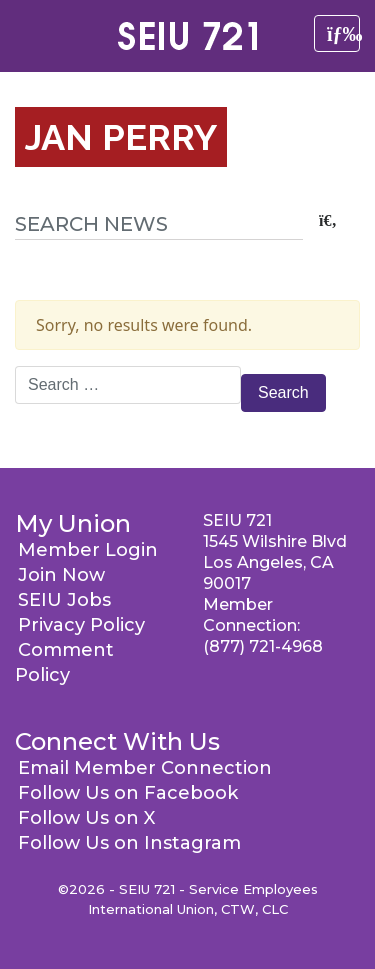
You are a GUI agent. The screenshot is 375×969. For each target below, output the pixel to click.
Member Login (88, 550)
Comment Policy (64, 662)
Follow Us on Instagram (129, 843)
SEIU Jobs (64, 600)
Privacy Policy (81, 625)
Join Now (61, 575)
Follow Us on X (86, 818)
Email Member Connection (145, 768)
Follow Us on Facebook (128, 793)
